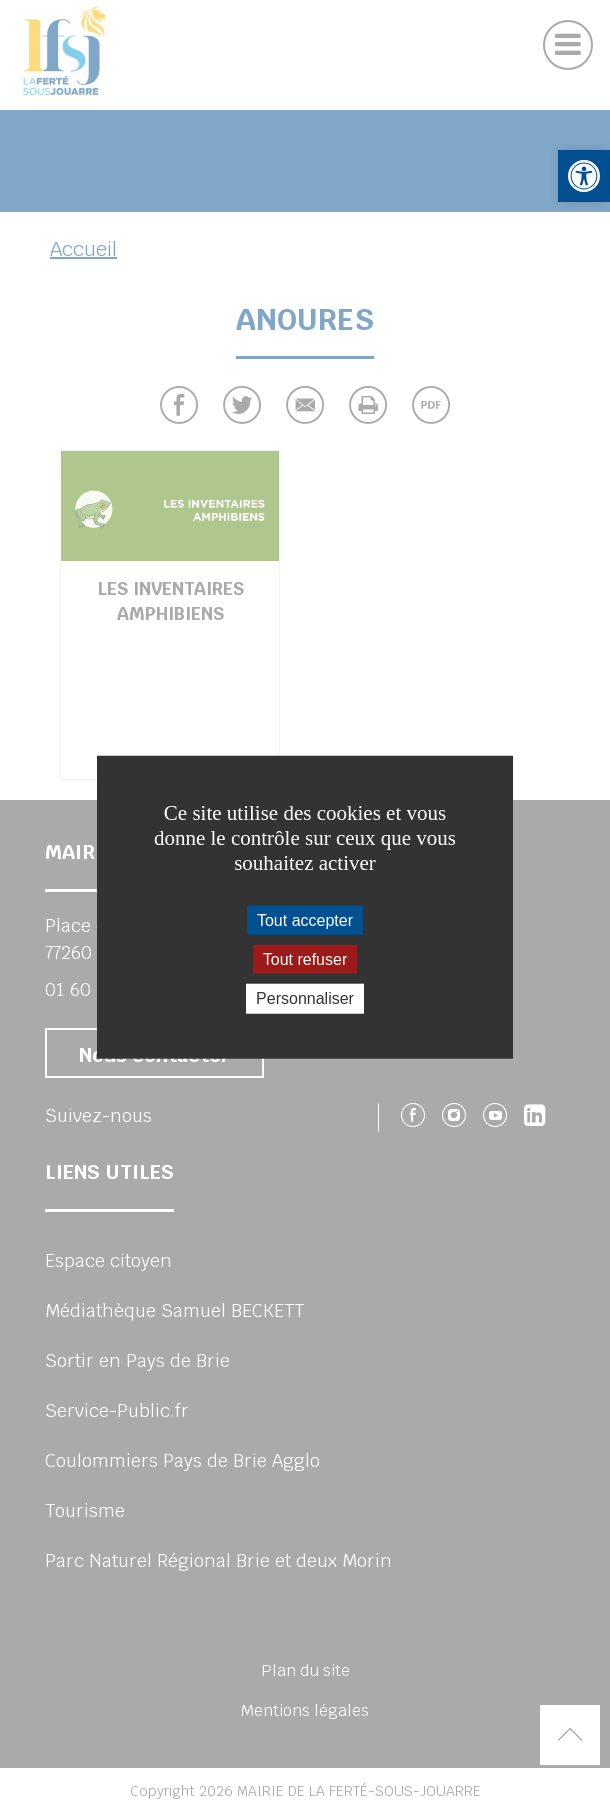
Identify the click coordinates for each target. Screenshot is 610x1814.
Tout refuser (305, 959)
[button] (584, 176)
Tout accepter (305, 920)
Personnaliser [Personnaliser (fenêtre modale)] (305, 998)
